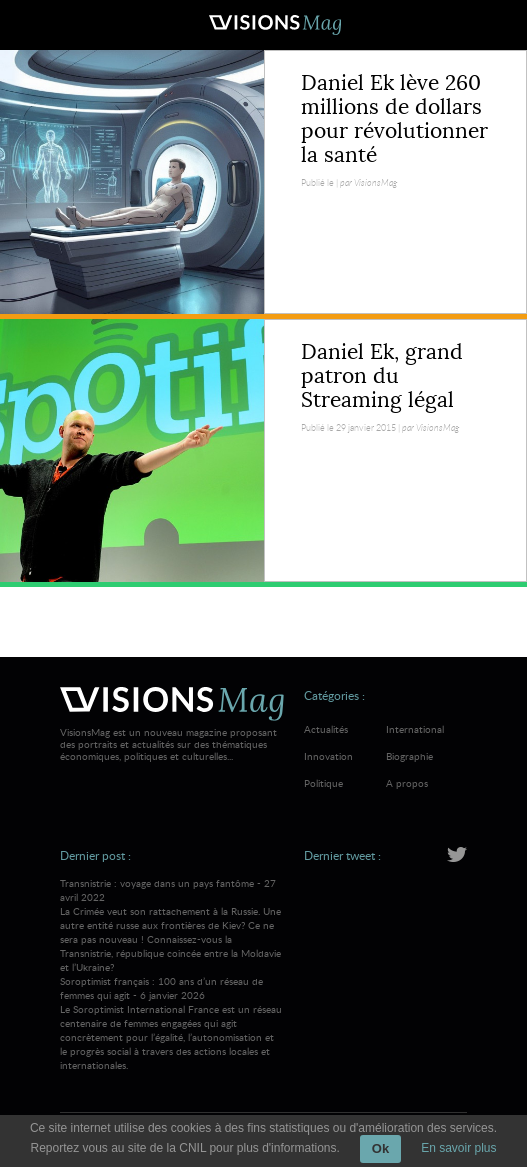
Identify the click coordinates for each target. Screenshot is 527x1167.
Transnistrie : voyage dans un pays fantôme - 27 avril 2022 (172, 925)
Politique (323, 783)
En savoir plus (458, 1148)
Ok (380, 1148)
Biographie (409, 756)
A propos (407, 783)
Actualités (326, 729)
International (415, 729)
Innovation (328, 756)
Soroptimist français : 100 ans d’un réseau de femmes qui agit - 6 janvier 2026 (172, 1023)
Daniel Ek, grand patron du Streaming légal (382, 376)
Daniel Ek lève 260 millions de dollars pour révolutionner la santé (394, 119)
